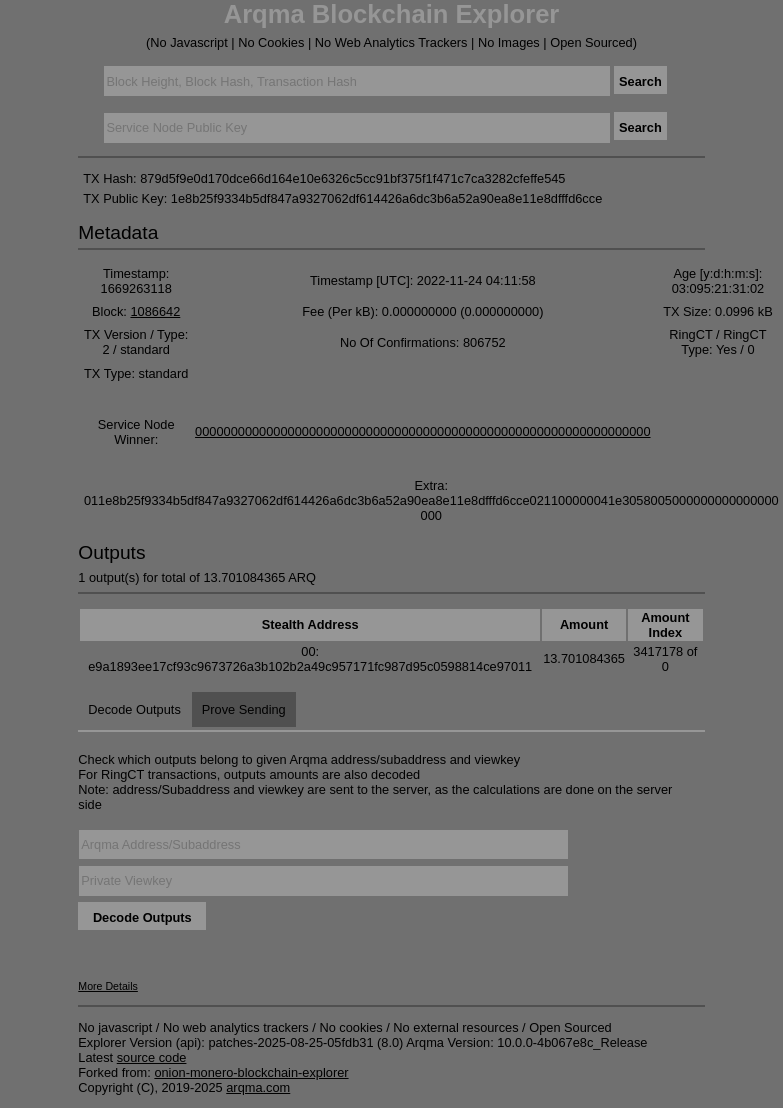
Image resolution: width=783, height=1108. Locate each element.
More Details (108, 986)
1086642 (155, 311)
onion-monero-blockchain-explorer (251, 1072)
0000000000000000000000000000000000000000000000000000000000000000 (423, 431)
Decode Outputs (134, 709)
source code (152, 1057)
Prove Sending (244, 709)
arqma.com (258, 1087)
